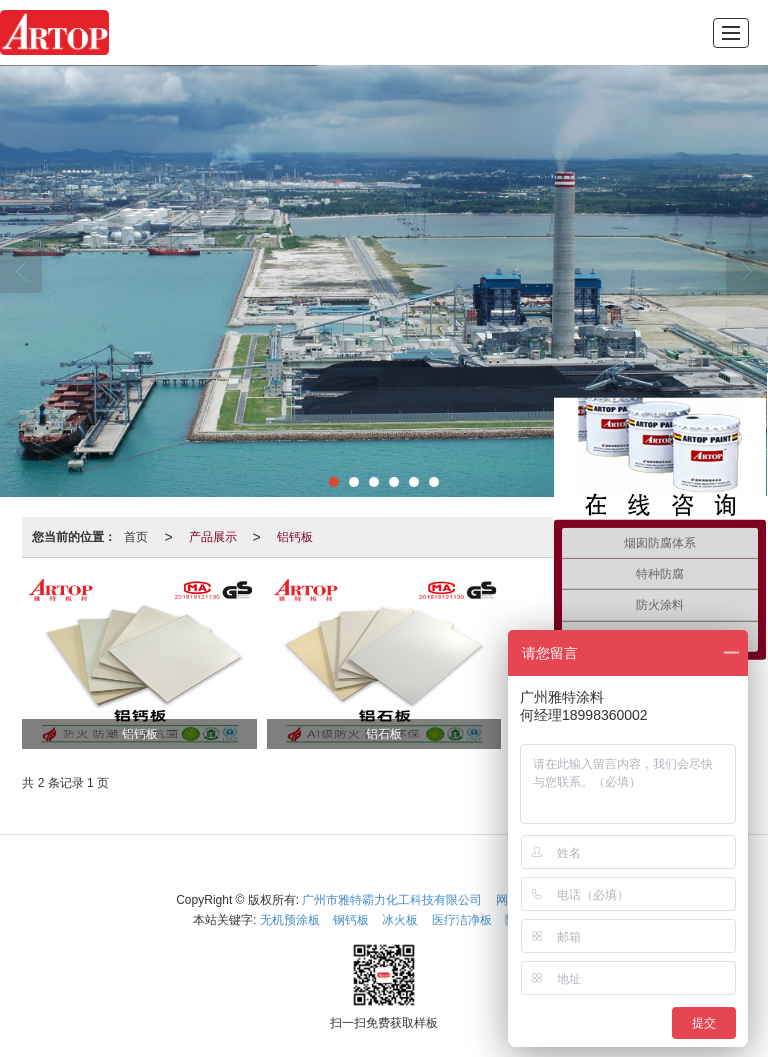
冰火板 (400, 920)
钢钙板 (351, 920)
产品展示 (213, 537)
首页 (136, 537)
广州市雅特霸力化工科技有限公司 (392, 900)
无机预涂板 (290, 920)
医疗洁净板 (462, 920)
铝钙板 (295, 537)
